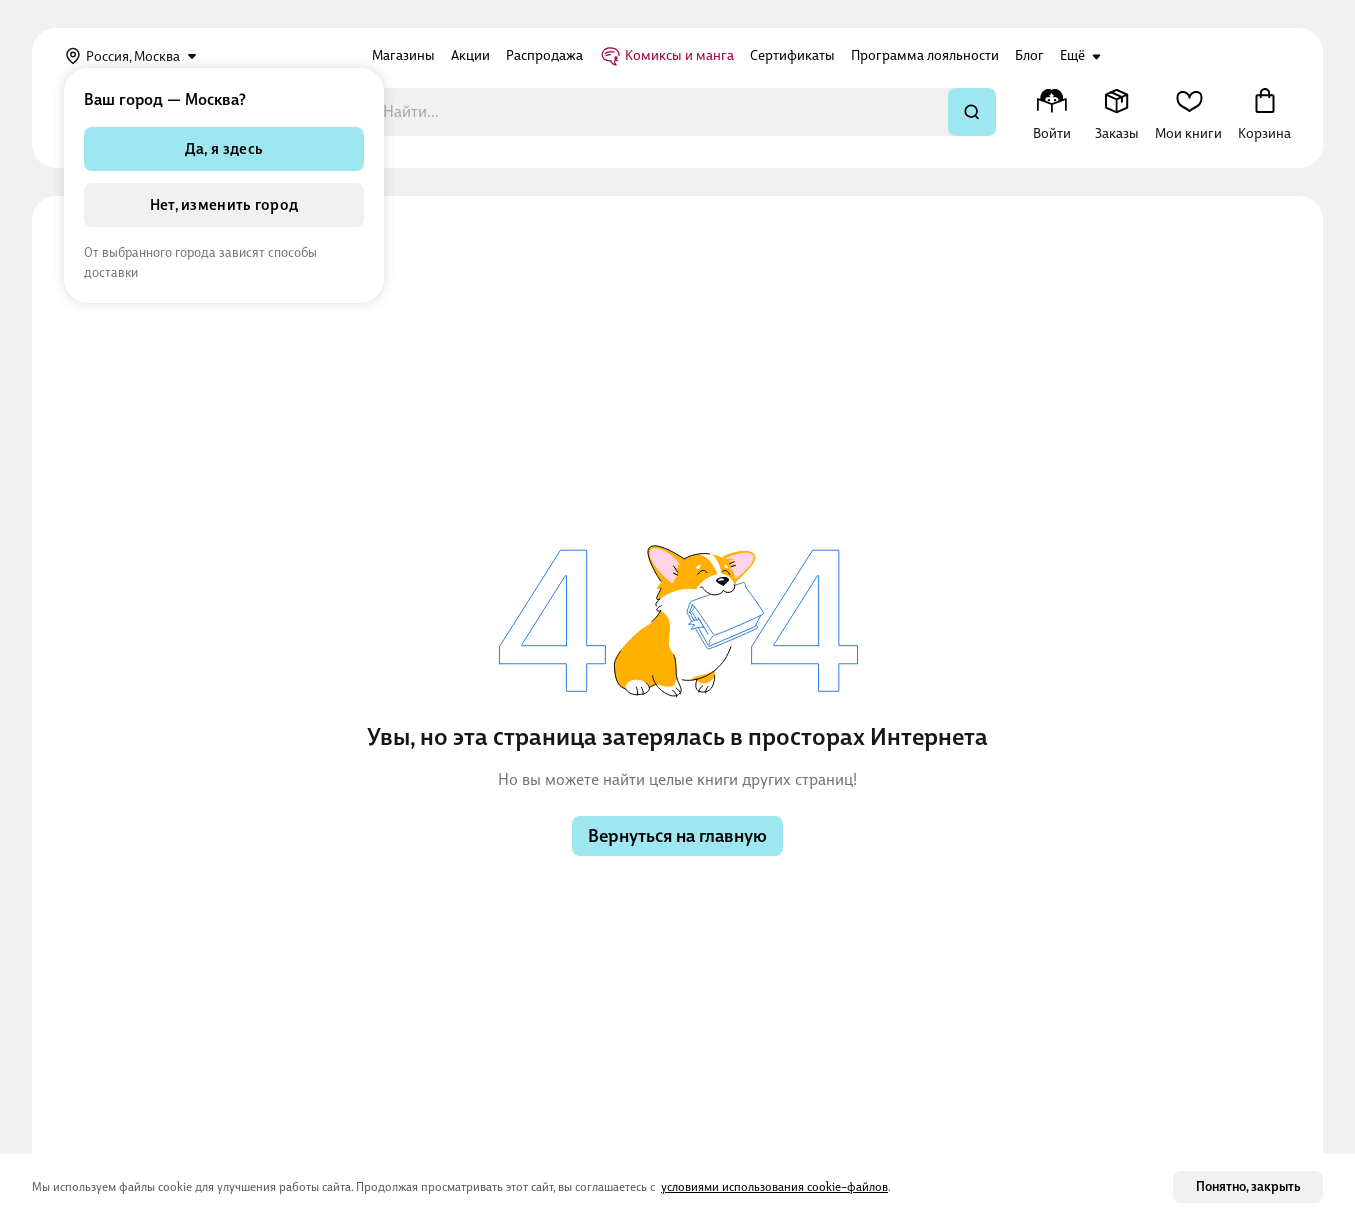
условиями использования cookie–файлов (774, 1187)
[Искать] (972, 112)
